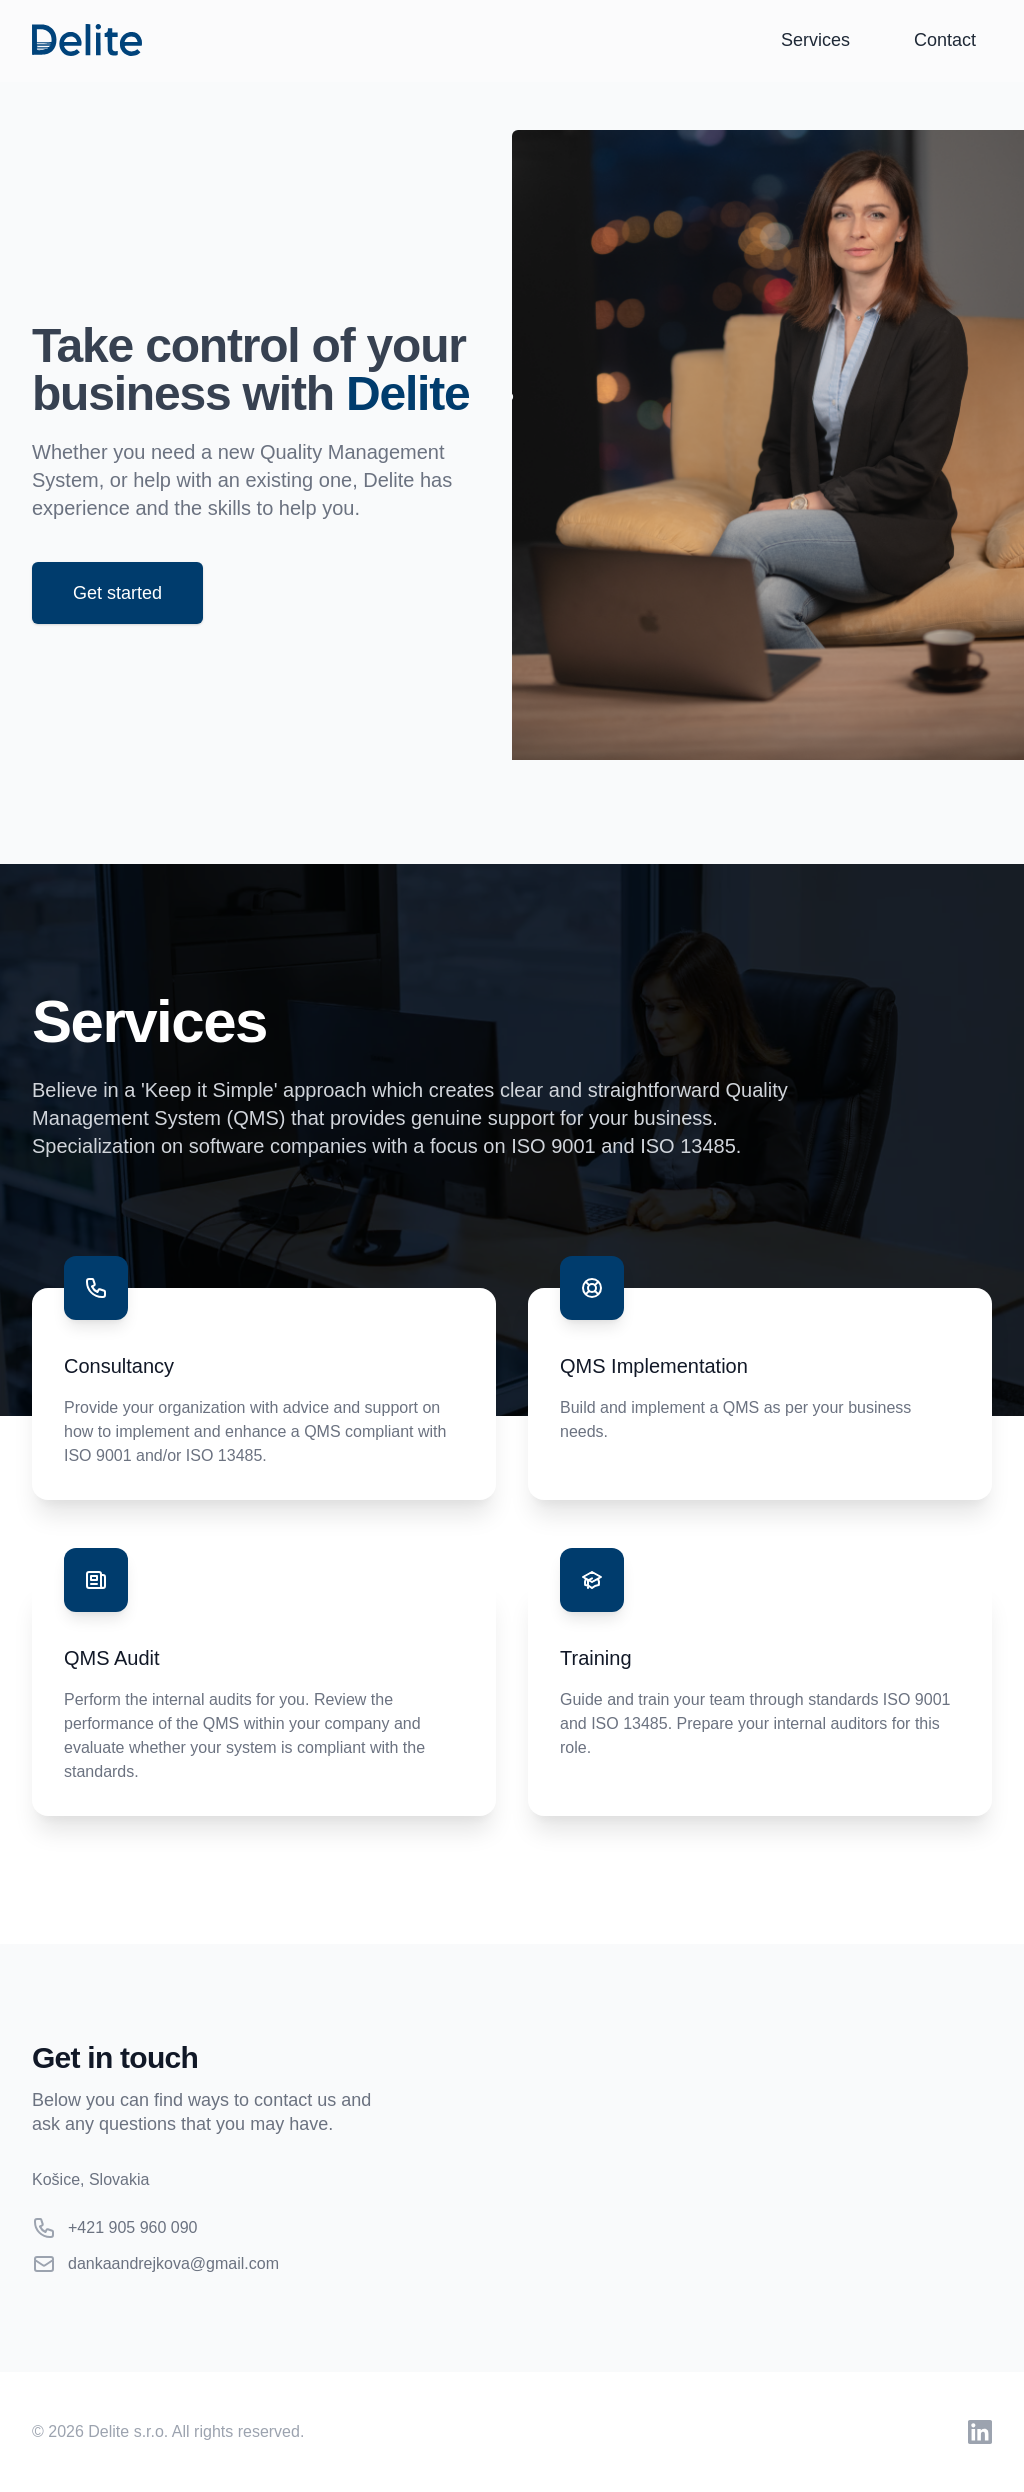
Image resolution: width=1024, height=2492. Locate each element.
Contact (945, 40)
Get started (117, 593)
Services (815, 40)
